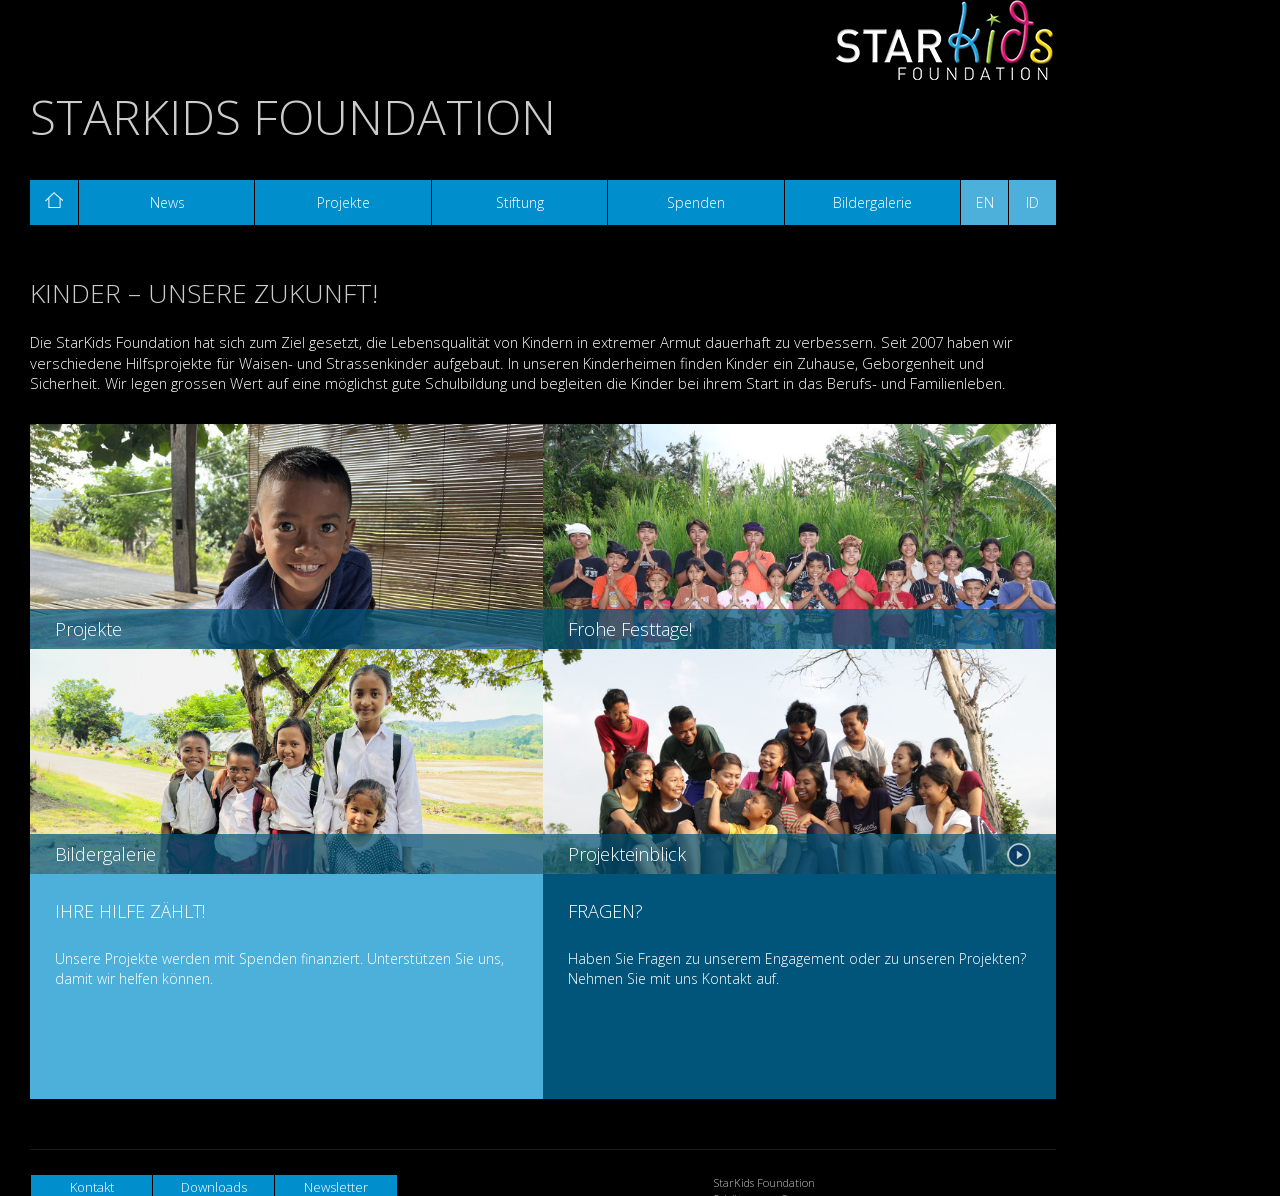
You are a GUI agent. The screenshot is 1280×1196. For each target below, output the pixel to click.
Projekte (343, 202)
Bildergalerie (872, 202)
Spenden (696, 202)
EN (985, 202)
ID (1032, 202)
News (167, 202)
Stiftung (520, 202)
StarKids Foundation (293, 116)
